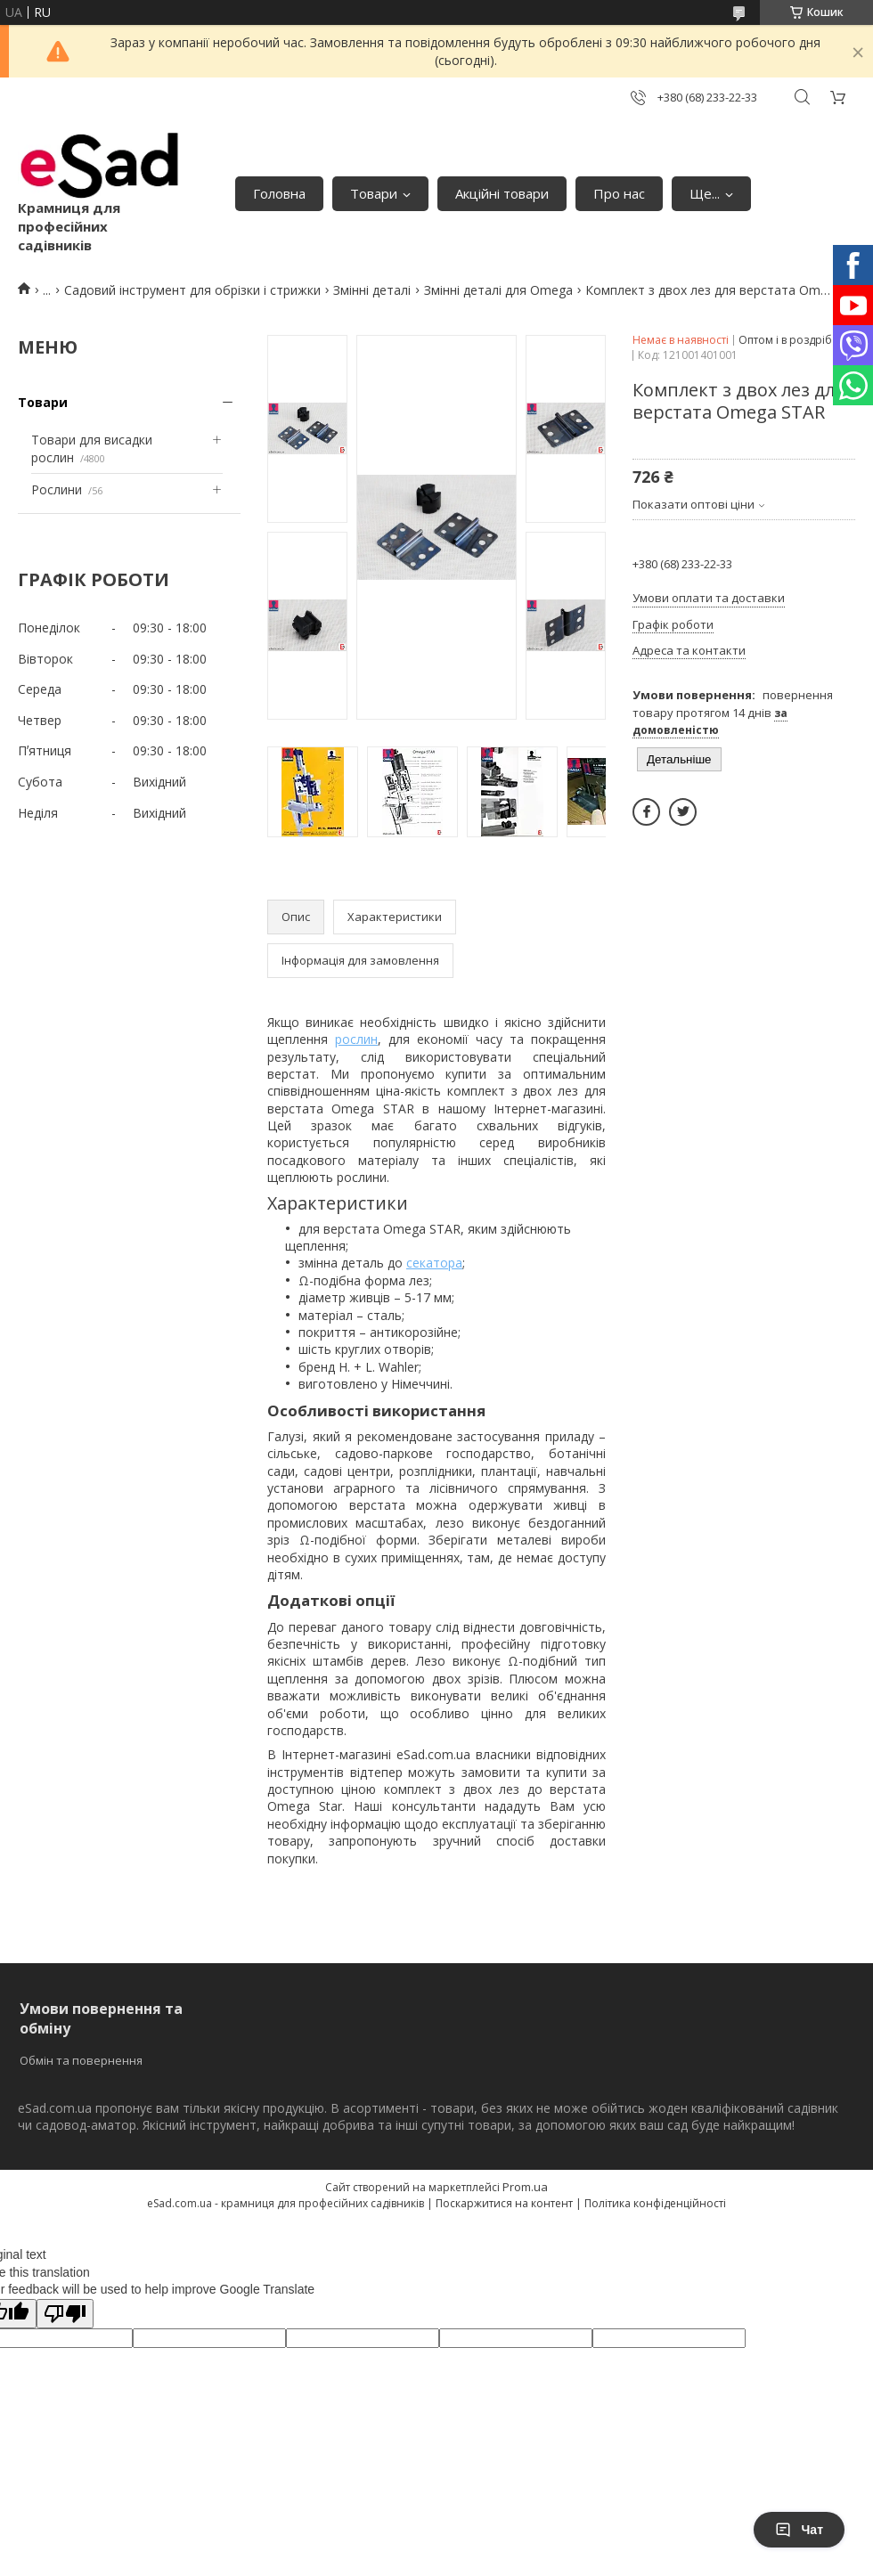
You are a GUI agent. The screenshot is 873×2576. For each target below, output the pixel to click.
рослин (356, 1039)
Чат (799, 2530)
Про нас (619, 193)
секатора (434, 1262)
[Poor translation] (65, 2313)
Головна (279, 193)
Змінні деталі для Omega (498, 289)
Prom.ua (525, 2187)
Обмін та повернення (81, 2060)
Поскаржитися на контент (504, 2203)
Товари (373, 193)
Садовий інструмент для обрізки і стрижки (192, 289)
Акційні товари (502, 193)
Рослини (56, 489)
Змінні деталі (372, 289)
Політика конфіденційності (655, 2203)
